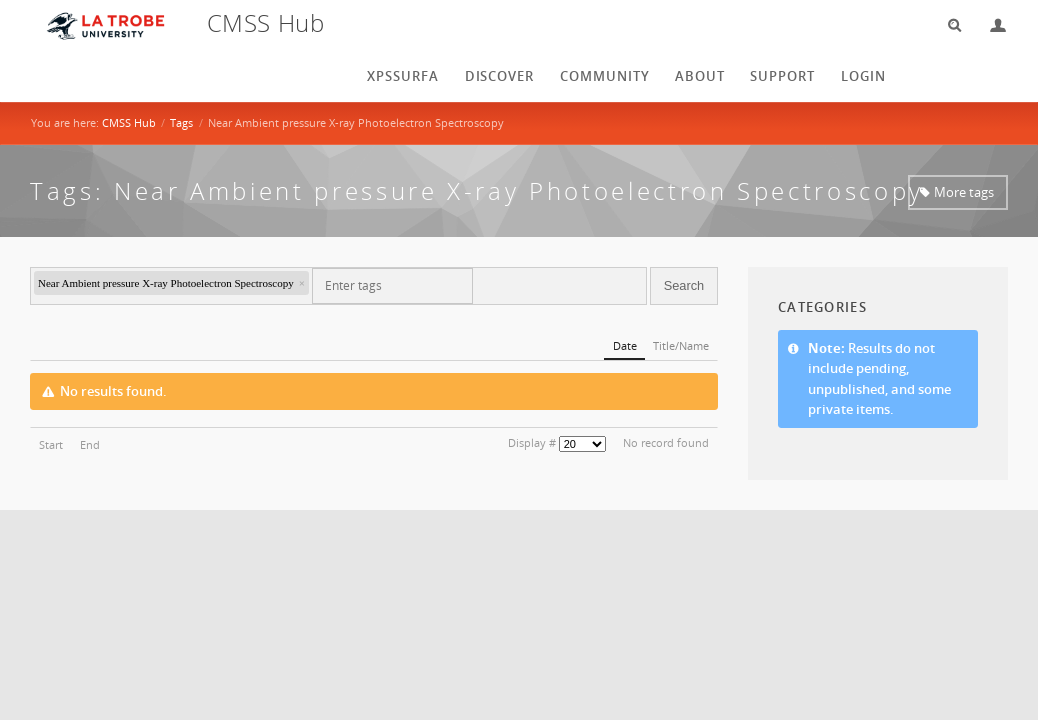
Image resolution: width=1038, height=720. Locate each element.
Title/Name (681, 345)
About (700, 76)
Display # (532, 442)
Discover (500, 76)
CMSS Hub (129, 122)
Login (990, 25)
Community (605, 76)
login (863, 76)
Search (948, 25)
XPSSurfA (403, 76)
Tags (181, 122)
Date (625, 345)
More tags (964, 192)
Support (782, 76)
